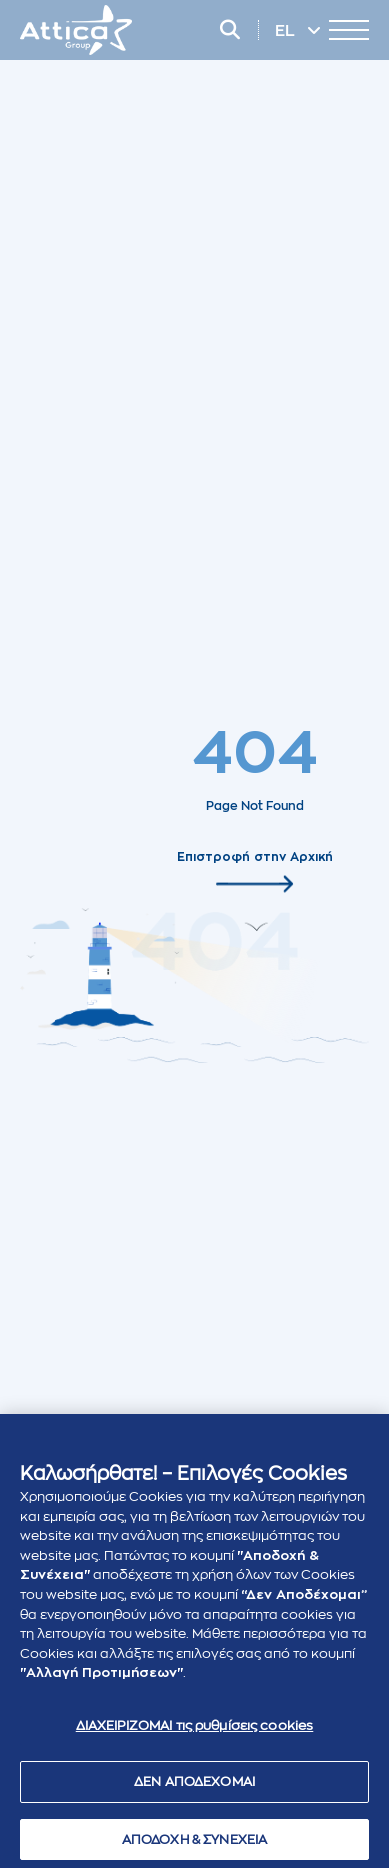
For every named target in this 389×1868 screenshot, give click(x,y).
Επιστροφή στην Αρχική (255, 856)
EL (287, 31)
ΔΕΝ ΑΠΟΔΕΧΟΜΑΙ (194, 1786)
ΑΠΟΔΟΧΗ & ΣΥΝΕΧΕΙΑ (194, 1843)
